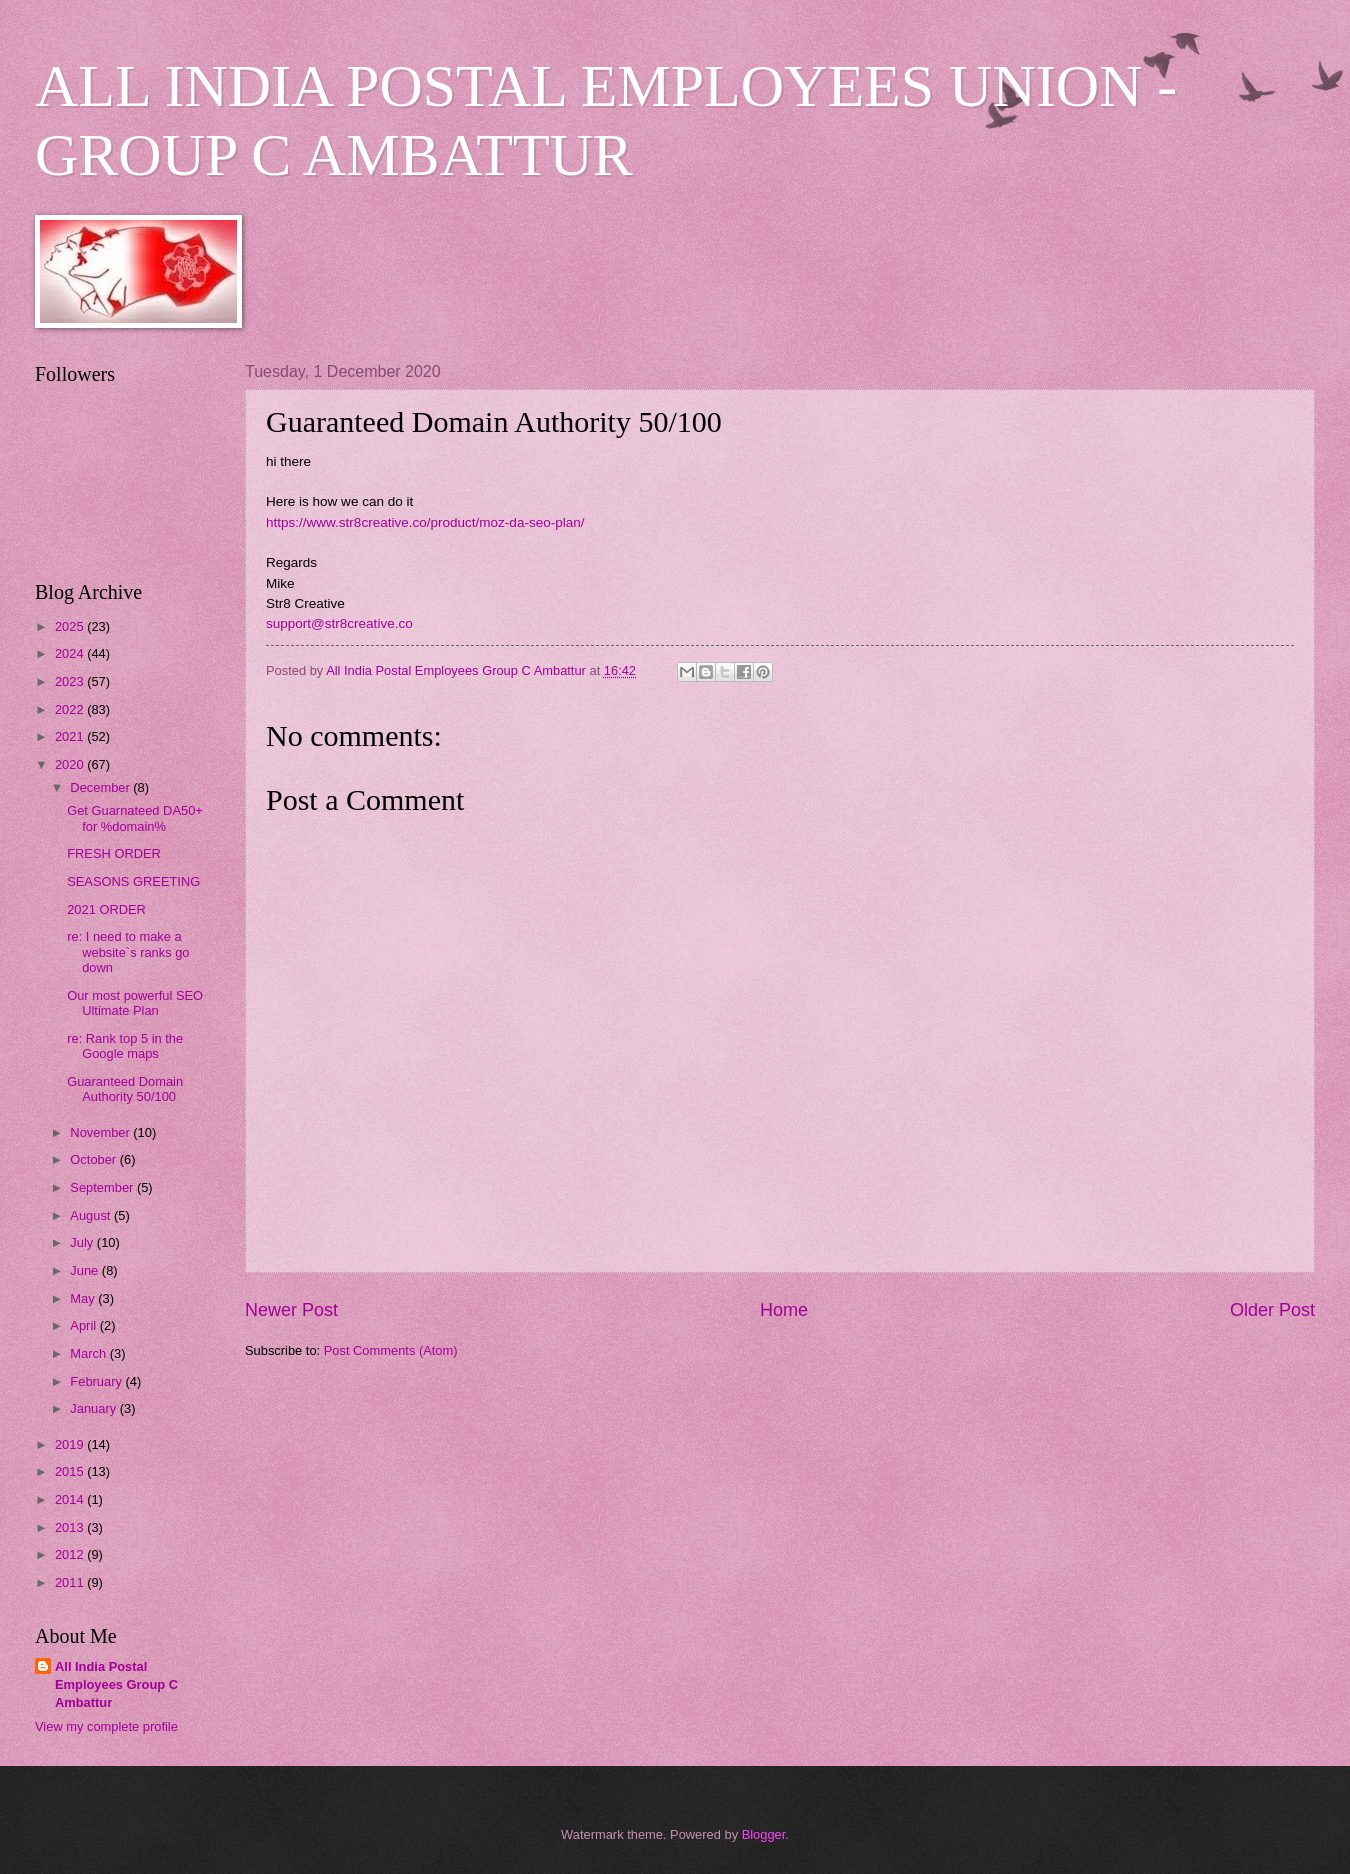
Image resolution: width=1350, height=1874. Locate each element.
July (83, 1242)
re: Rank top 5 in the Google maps (125, 1046)
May (84, 1298)
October (94, 1159)
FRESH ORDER (114, 853)
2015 (71, 1471)
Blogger (764, 1834)
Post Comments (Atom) (391, 1350)
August (92, 1215)
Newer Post (291, 1310)
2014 (71, 1499)
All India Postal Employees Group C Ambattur (116, 1684)
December (101, 787)
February (97, 1381)
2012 (71, 1554)
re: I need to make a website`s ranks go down (128, 952)
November (101, 1132)
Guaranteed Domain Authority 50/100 (125, 1089)
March (89, 1353)
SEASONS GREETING (133, 881)
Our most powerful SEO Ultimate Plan (135, 1003)
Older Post (1272, 1310)
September (103, 1187)
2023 (71, 681)
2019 (71, 1444)
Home (784, 1310)
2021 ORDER (106, 909)
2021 (71, 736)
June (86, 1270)
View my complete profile (106, 1726)
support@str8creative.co (339, 623)
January (94, 1408)
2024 (71, 653)
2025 (71, 626)
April (84, 1325)
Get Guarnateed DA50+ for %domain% (135, 818)
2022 (71, 709)
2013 (71, 1527)
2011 (71, 1582)
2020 (71, 764)
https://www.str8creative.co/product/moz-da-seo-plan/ (425, 522)
